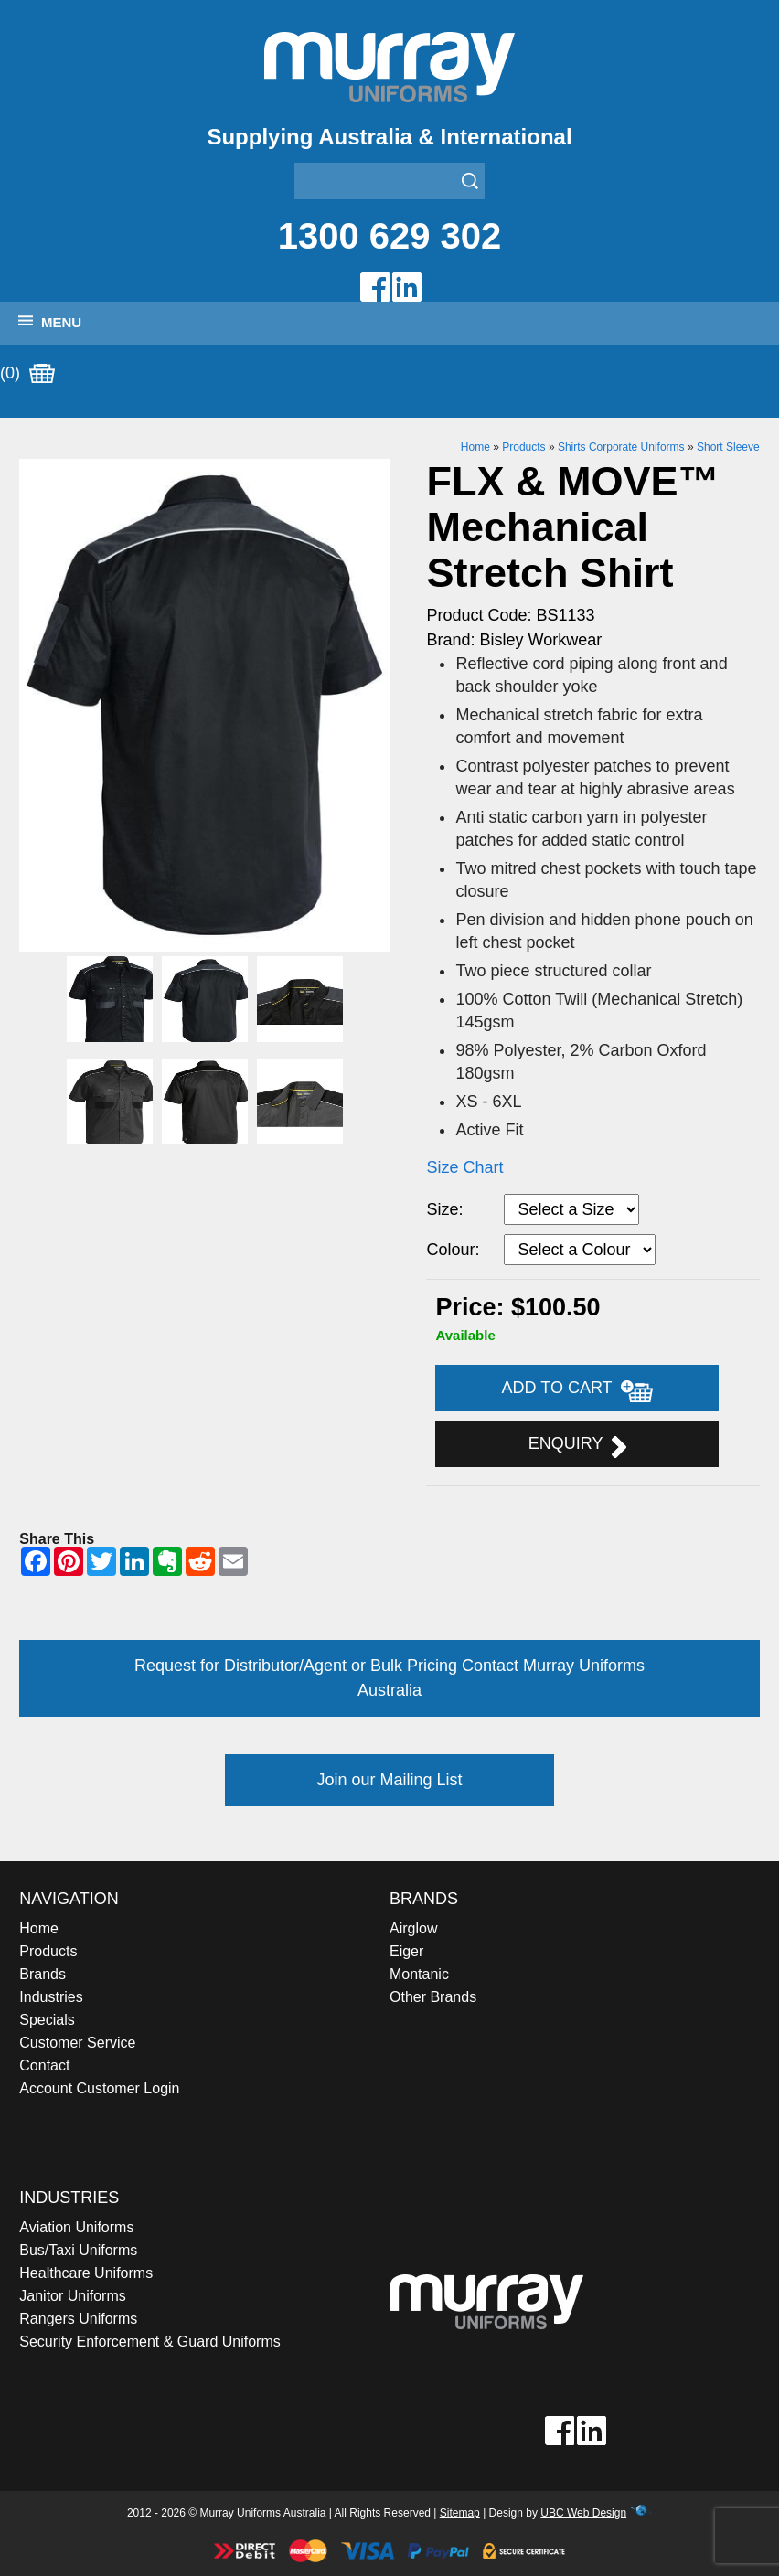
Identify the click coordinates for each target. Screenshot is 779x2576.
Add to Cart (578, 1390)
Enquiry (577, 1446)
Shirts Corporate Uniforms (621, 447)
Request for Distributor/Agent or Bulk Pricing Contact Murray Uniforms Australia (389, 1677)
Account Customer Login (99, 2088)
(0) (27, 374)
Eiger (406, 1951)
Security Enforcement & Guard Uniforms (149, 2341)
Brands (42, 1974)
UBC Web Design (583, 2513)
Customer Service (77, 2042)
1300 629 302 (390, 236)
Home (475, 447)
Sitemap (460, 2513)
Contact (44, 2065)
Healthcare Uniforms (86, 2273)
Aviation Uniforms (76, 2227)
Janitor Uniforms (72, 2296)
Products (523, 447)
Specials (46, 2020)
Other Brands (433, 1997)
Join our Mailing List (389, 1780)
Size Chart (464, 1167)
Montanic (419, 1974)
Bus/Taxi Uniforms (78, 2250)
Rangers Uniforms (78, 2318)
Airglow (413, 1928)
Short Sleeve (728, 447)
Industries (50, 1997)
